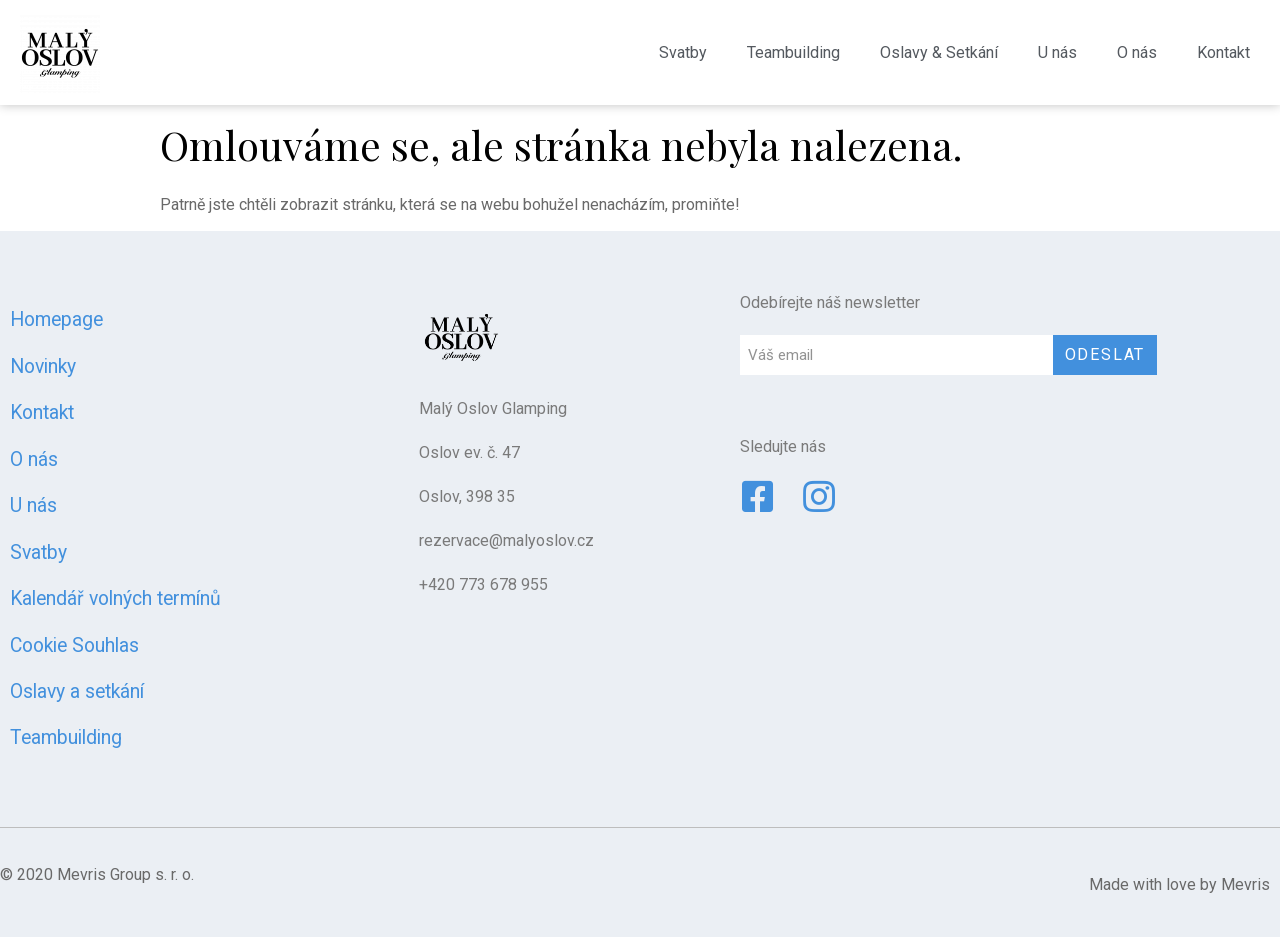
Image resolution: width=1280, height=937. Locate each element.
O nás (1137, 52)
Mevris (1245, 884)
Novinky (43, 366)
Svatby (683, 52)
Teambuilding (793, 52)
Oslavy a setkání (77, 691)
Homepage (56, 319)
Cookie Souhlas (74, 645)
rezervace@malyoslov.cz (506, 540)
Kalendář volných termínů (115, 598)
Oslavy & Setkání (939, 52)
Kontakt (1223, 52)
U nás (1057, 52)
